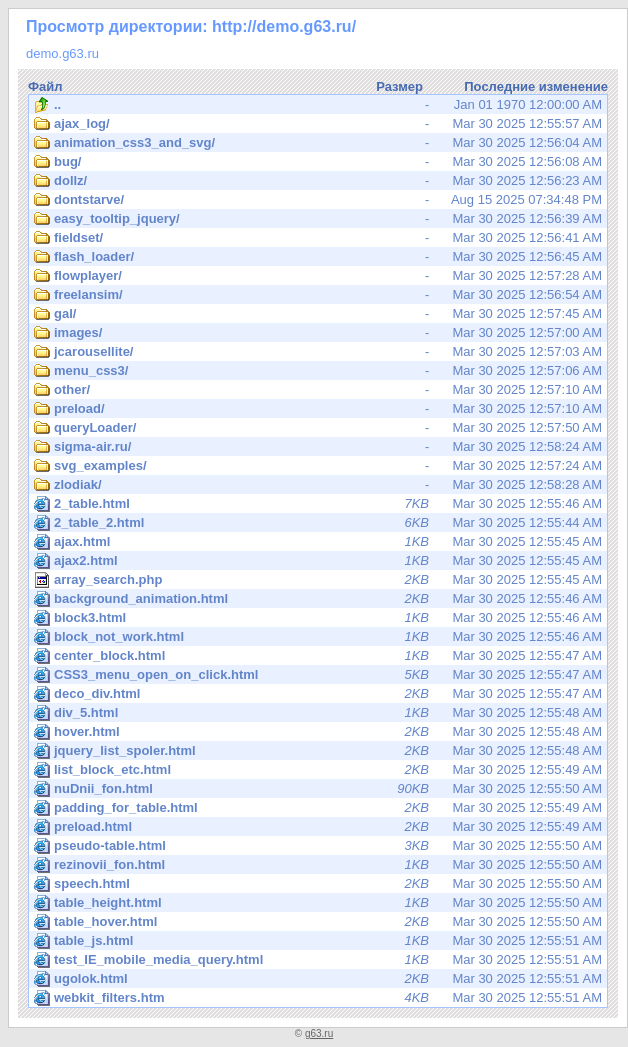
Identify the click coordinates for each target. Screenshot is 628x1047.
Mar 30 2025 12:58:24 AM (318, 447)
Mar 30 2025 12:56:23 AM (318, 181)
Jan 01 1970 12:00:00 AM (318, 105)
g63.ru (319, 1033)
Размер (399, 86)
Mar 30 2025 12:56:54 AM (318, 295)
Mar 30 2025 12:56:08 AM (318, 162)
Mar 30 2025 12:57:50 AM (318, 428)
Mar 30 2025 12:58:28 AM (318, 485)
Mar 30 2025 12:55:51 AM (318, 941)
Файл (45, 86)
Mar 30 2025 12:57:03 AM (318, 352)
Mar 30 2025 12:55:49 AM (318, 770)
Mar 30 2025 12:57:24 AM (318, 466)
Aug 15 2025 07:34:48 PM (318, 200)
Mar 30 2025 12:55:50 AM (318, 789)
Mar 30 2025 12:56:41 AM (318, 238)
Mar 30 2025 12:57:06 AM (318, 371)
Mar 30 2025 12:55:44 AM (318, 523)
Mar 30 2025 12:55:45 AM (318, 542)
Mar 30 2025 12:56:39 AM (318, 219)
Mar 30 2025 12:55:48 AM (318, 713)
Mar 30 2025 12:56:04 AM (318, 143)
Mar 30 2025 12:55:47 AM (318, 656)
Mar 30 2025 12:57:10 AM (318, 390)
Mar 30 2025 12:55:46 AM (318, 504)
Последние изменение (536, 86)
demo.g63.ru (62, 53)
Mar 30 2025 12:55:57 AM (318, 124)
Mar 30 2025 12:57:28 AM (318, 276)
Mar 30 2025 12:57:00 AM (318, 333)
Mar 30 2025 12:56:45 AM (318, 257)
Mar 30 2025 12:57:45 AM (318, 314)
